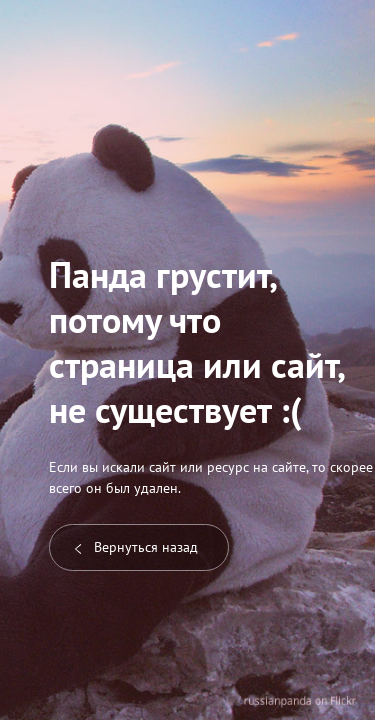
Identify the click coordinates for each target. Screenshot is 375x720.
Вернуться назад (136, 547)
